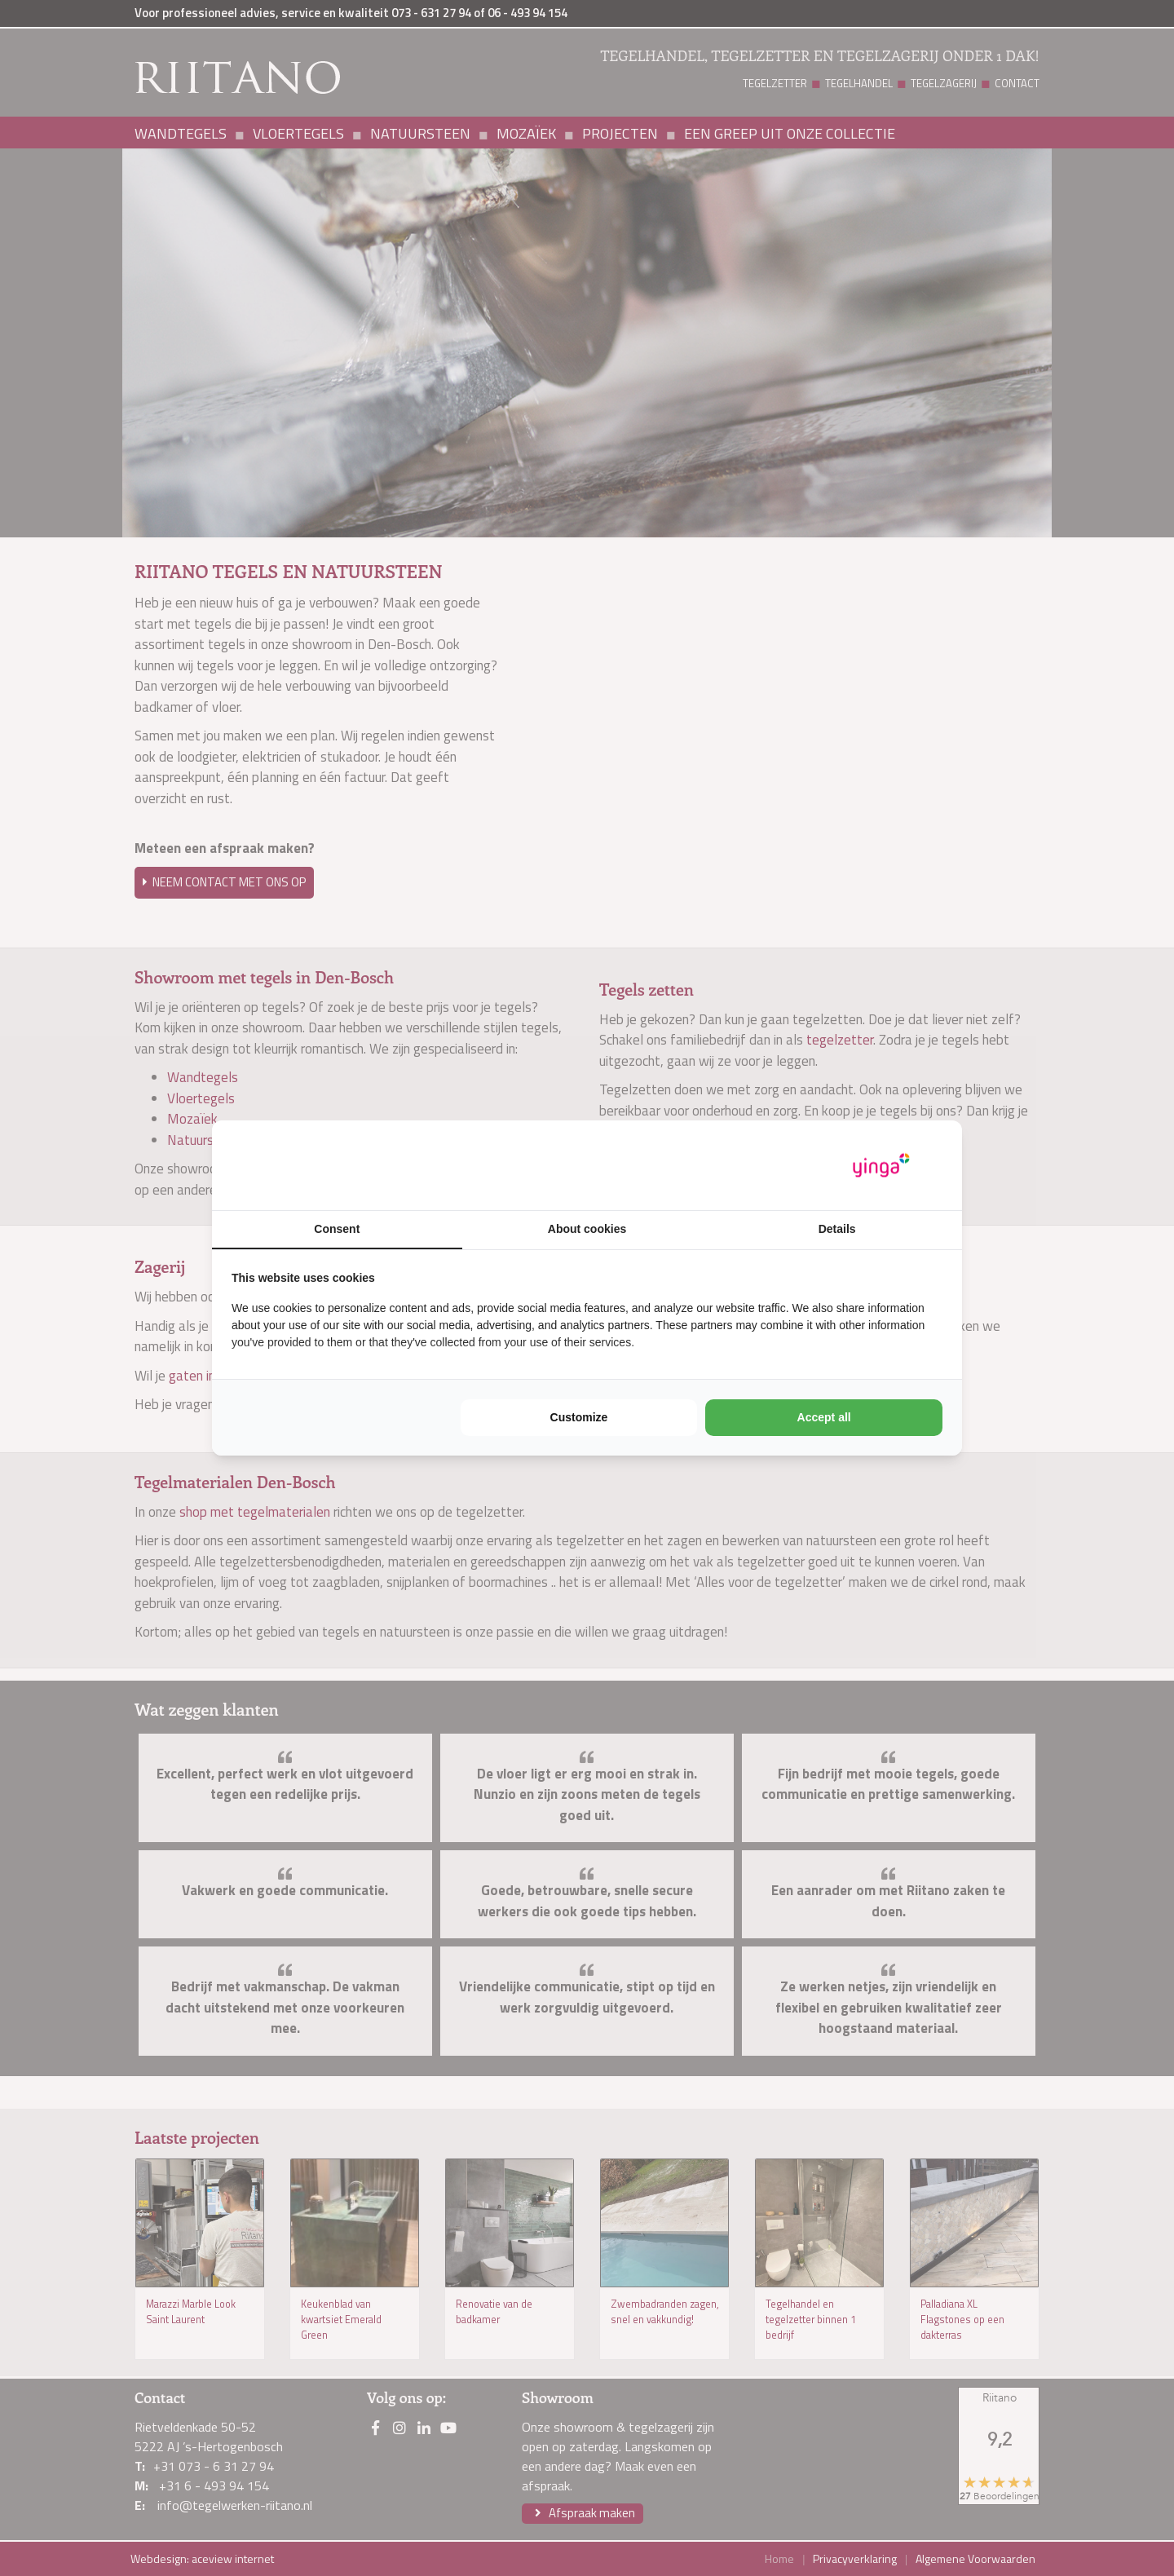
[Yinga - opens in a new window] (881, 1165)
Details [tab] (837, 1228)
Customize (579, 1417)
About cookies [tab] (587, 1228)
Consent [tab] (337, 1228)
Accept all (824, 1417)
